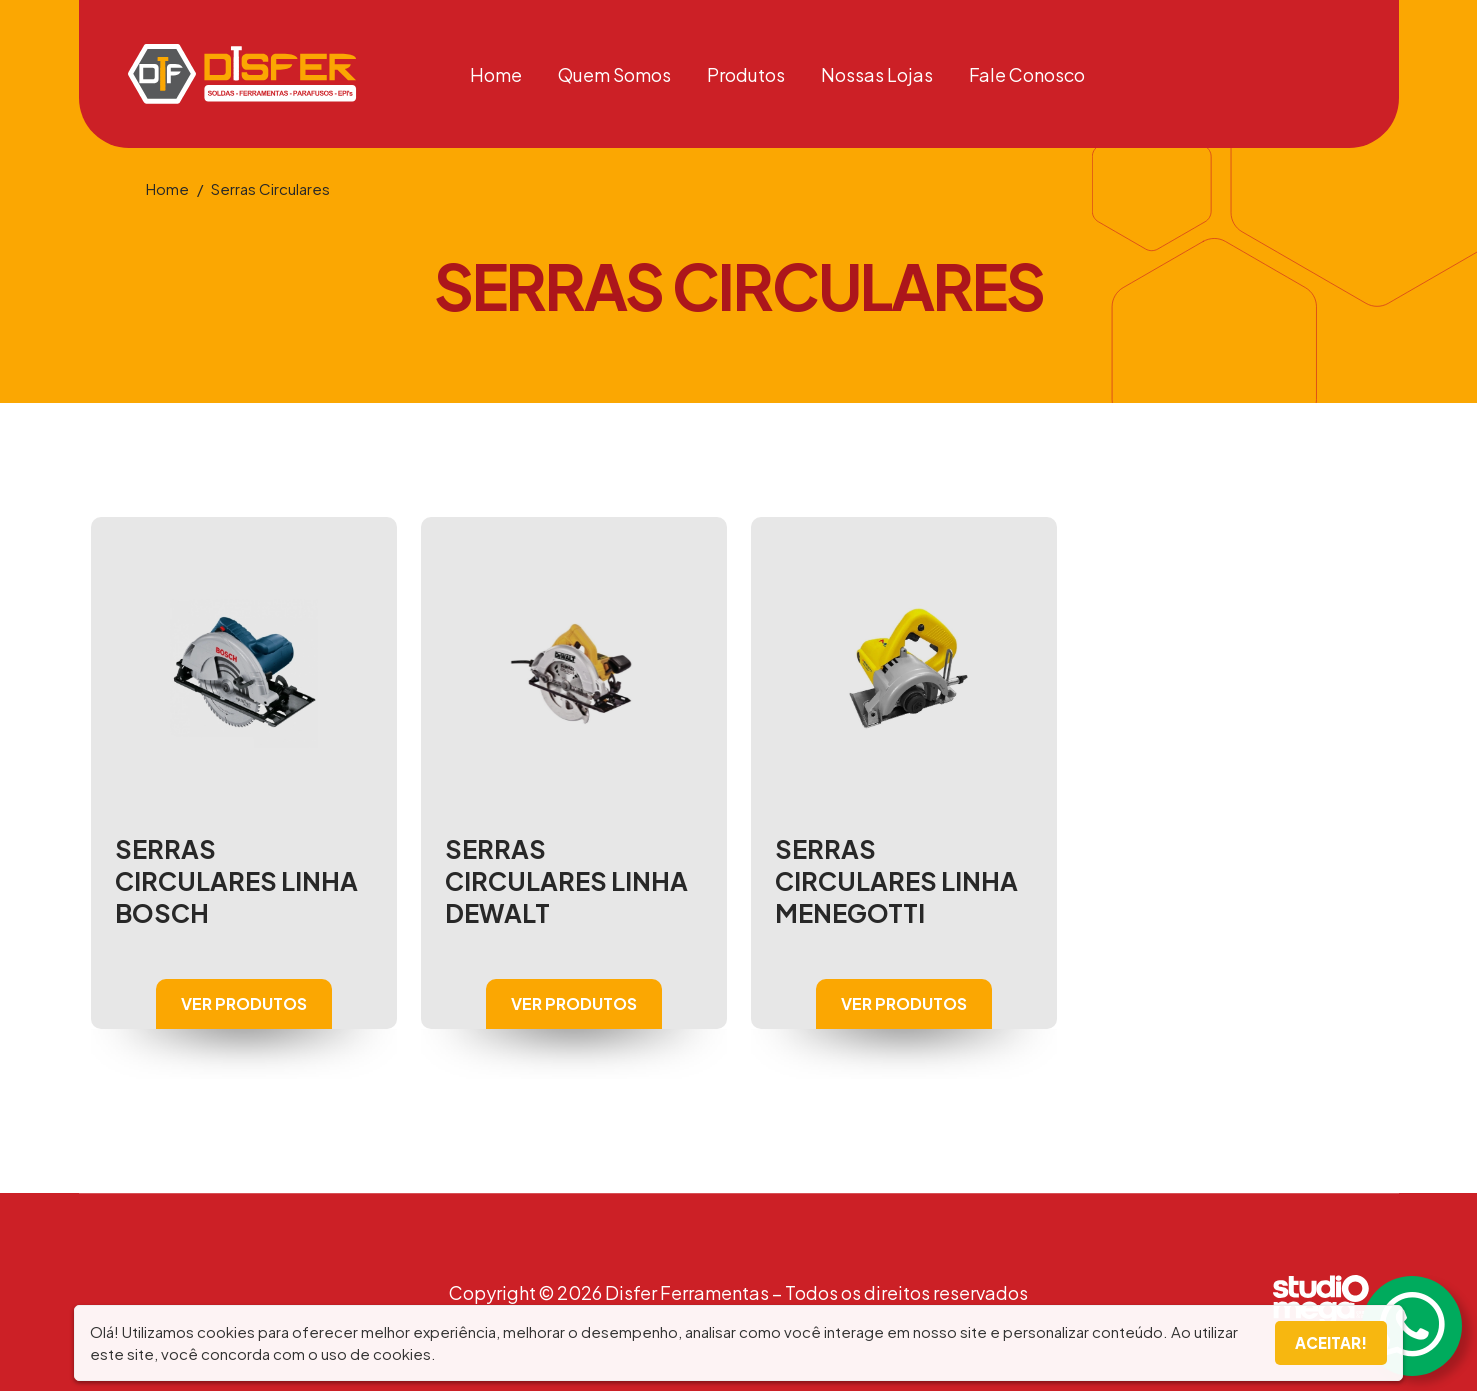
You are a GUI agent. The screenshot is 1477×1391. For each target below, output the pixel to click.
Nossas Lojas (877, 74)
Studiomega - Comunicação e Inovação (1329, 1300)
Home (496, 74)
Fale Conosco (1027, 74)
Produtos (746, 74)
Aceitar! (1331, 1342)
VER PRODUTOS (244, 1003)
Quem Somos (614, 74)
